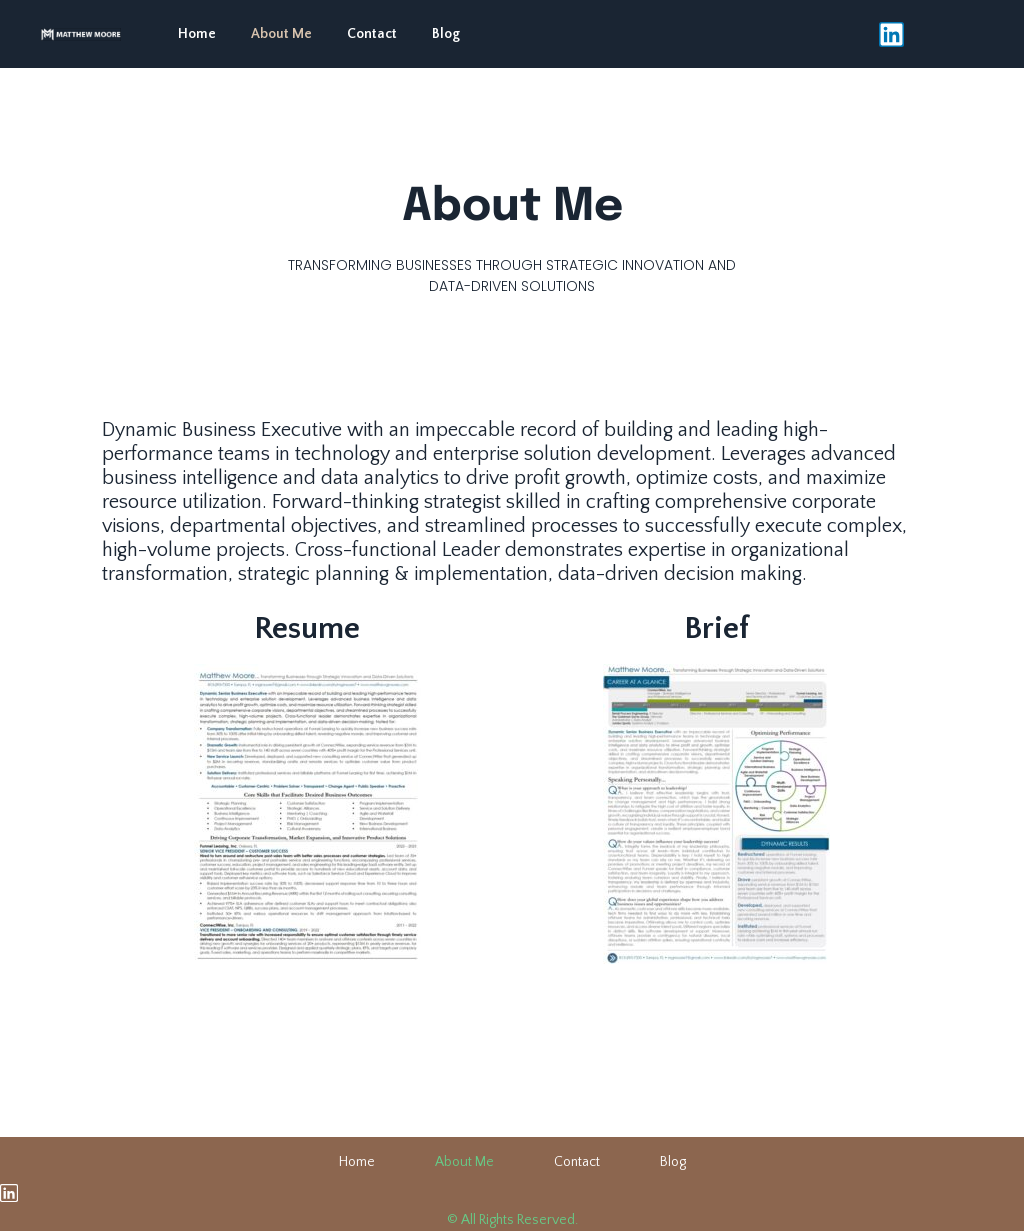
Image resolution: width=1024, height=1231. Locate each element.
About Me (281, 34)
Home (197, 34)
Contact (372, 34)
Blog (446, 34)
